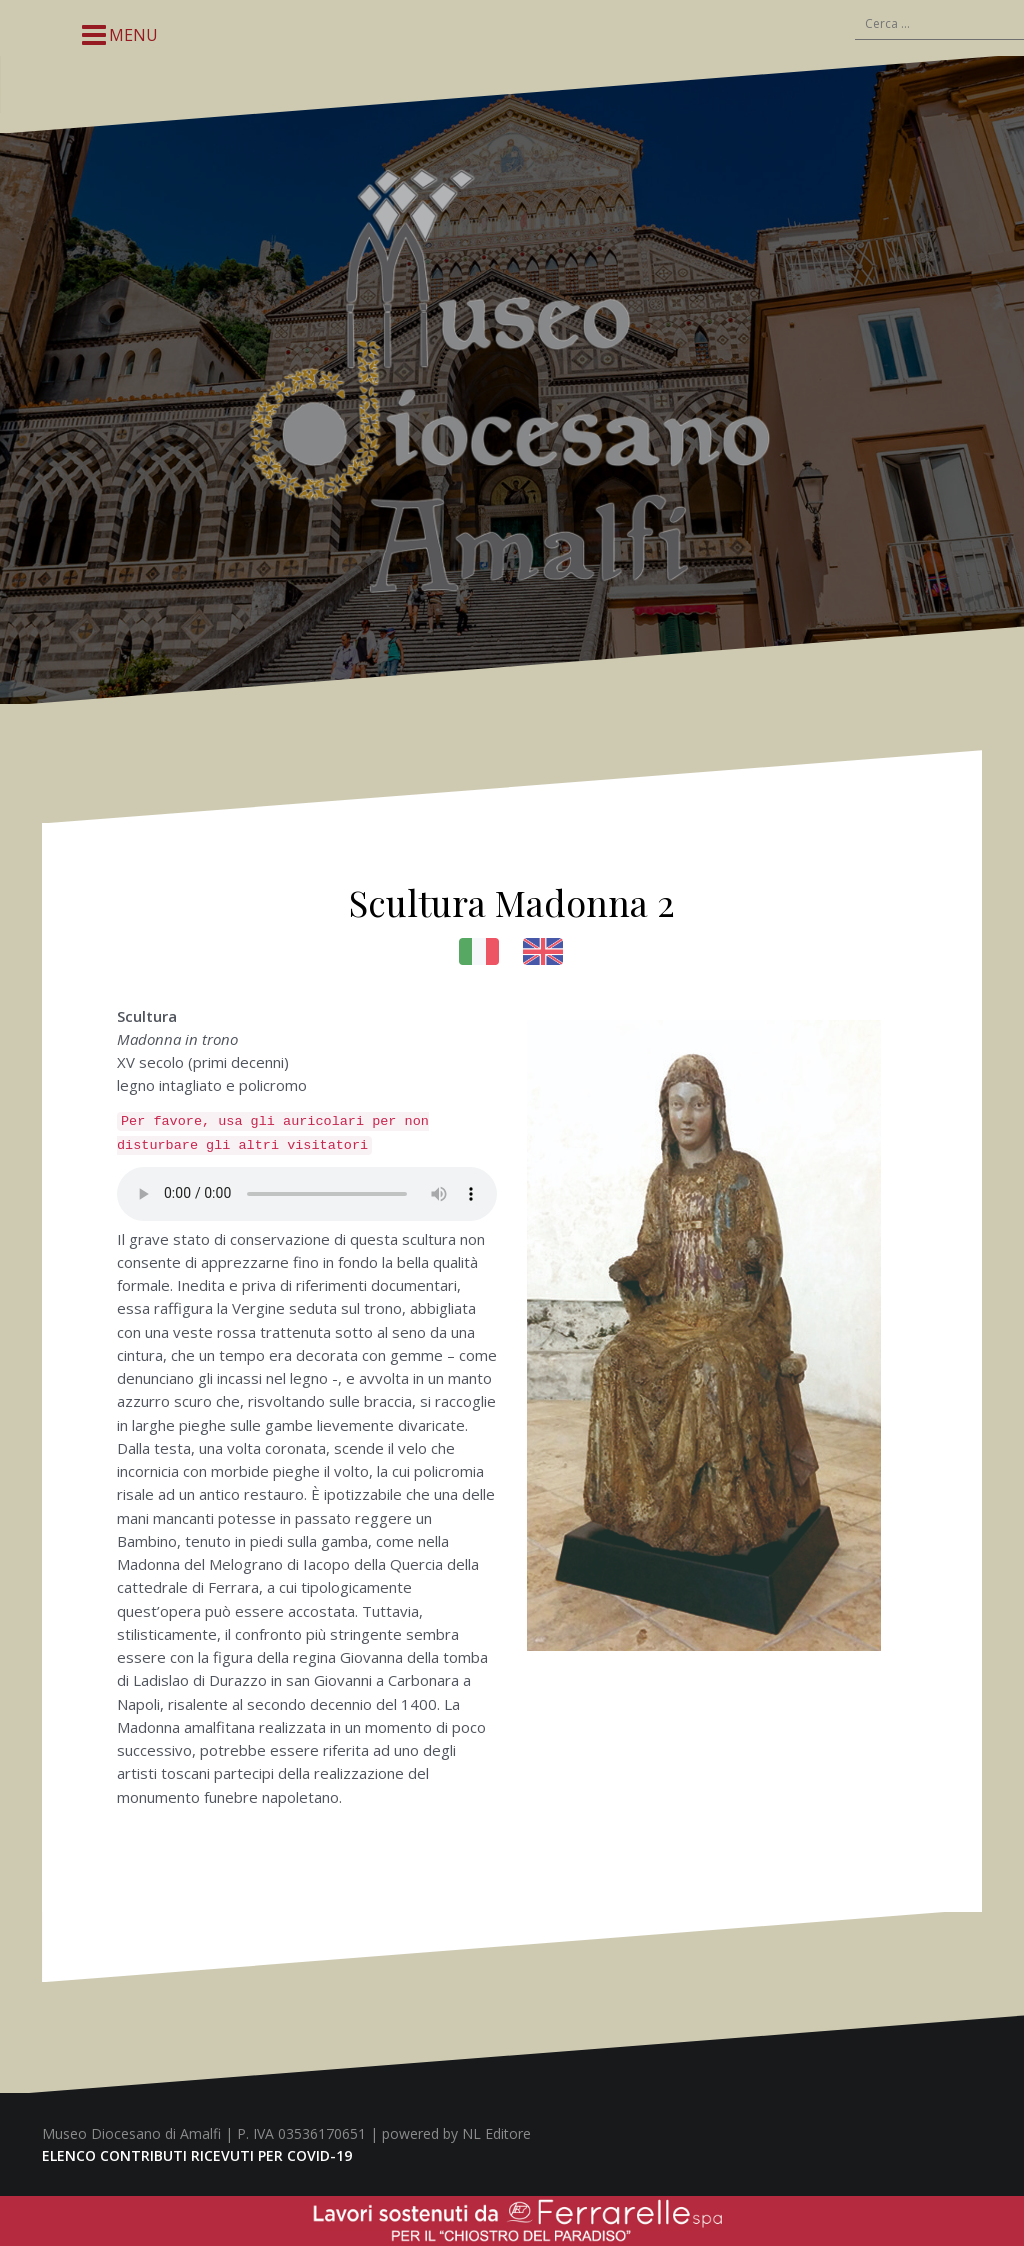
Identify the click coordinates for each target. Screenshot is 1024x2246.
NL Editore (496, 2133)
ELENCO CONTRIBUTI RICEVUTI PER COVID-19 (197, 2155)
